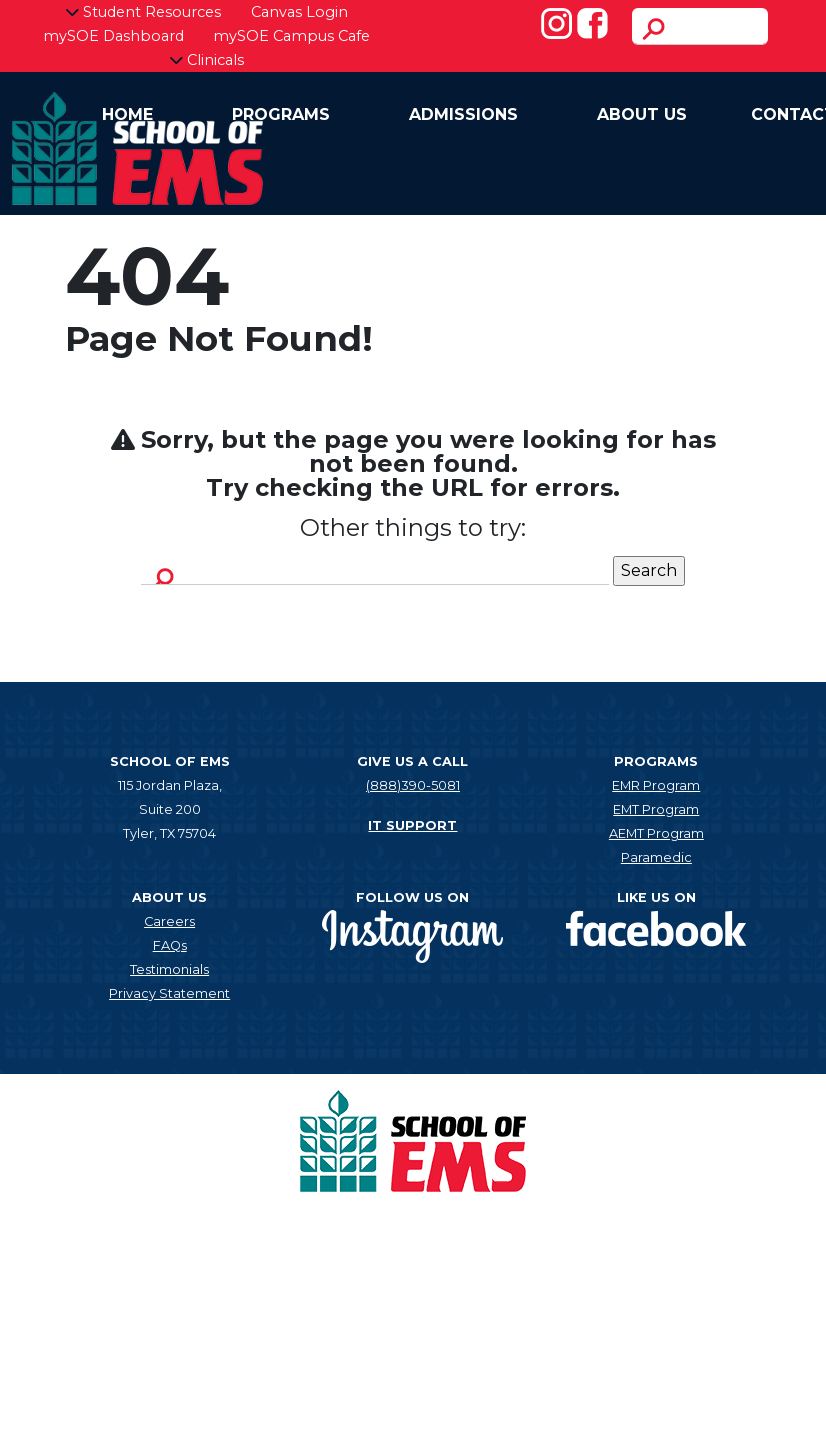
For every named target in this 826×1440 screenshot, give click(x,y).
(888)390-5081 (413, 785)
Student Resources (143, 12)
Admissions (463, 114)
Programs (281, 114)
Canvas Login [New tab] (299, 12)
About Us (642, 114)
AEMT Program (656, 833)
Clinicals (206, 60)
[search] (700, 26)
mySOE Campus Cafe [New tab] (291, 36)
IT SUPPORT (412, 825)
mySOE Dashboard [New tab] (113, 36)
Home (127, 114)
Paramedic (656, 857)
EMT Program (656, 809)
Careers (169, 921)
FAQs (170, 945)
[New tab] (412, 934)
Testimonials (169, 969)
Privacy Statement (169, 993)
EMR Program (656, 785)
